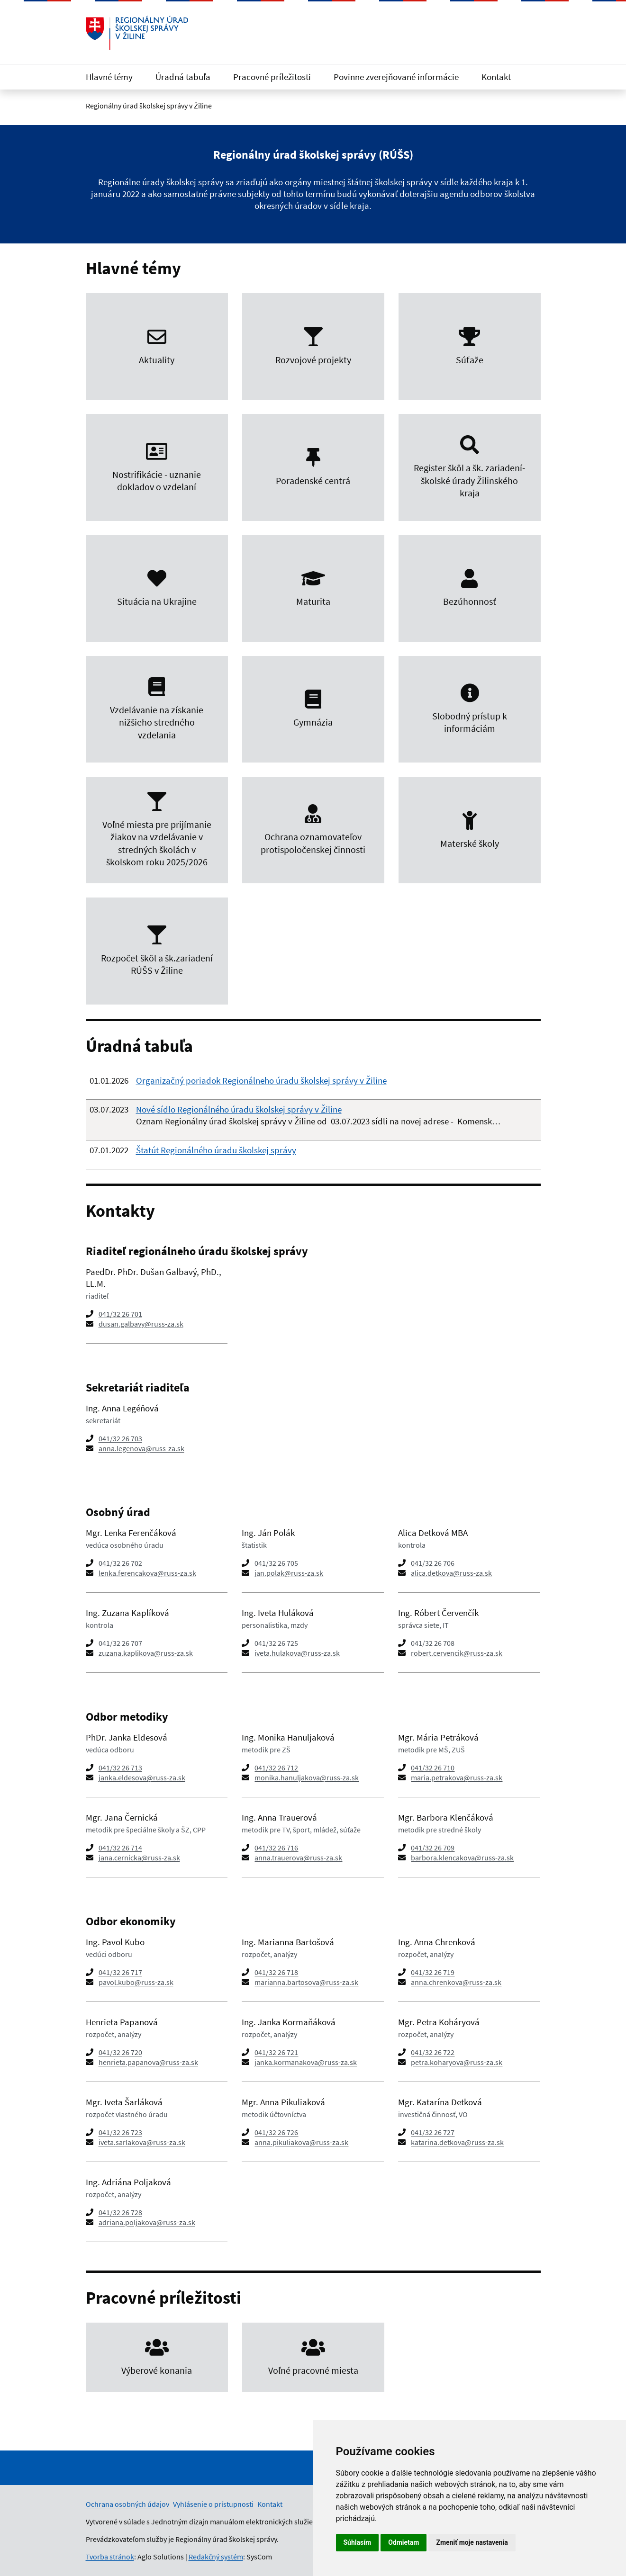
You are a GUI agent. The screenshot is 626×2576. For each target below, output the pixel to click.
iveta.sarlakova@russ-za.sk (142, 2142)
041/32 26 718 (276, 1972)
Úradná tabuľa (182, 76)
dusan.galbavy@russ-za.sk (141, 1323)
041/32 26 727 (432, 2132)
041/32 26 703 (120, 1438)
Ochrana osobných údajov (127, 2504)
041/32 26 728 (120, 2212)
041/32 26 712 (276, 1767)
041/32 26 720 (120, 2052)
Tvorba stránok (110, 2556)
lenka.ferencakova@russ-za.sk (147, 1573)
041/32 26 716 (276, 1847)
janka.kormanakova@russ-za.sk (305, 2062)
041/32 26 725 (276, 1643)
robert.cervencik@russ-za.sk (456, 1653)
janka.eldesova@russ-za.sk (142, 1777)
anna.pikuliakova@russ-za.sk (301, 2142)
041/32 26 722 (432, 2052)
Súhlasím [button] (358, 2542)
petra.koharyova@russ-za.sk (456, 2062)
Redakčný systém (216, 2556)
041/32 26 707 (120, 1643)
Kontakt (496, 76)
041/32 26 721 (276, 2052)
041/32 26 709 (432, 1847)
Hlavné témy (109, 76)
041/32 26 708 (432, 1643)
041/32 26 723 (120, 2132)
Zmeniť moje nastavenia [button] (472, 2542)
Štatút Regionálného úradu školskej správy (216, 1150)
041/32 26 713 (120, 1767)
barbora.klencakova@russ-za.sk (462, 1857)
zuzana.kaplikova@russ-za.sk (146, 1653)
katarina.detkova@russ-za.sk (457, 2142)
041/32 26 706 (432, 1563)
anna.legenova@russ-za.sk (141, 1448)
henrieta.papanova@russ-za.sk (148, 2062)
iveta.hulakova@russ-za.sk (297, 1653)
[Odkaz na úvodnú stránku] (137, 33)
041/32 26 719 (432, 1972)
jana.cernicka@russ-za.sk (139, 1857)
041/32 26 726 (276, 2132)
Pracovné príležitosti (272, 76)
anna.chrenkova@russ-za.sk (456, 1982)
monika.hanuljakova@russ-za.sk (306, 1777)
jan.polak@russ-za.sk (288, 1573)
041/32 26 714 (120, 1847)
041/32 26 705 (276, 1563)
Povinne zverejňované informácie (396, 76)
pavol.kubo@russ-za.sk (136, 1982)
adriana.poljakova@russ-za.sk (147, 2222)
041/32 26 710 (432, 1767)
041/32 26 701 (120, 1314)
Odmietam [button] (403, 2542)
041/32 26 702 (120, 1563)
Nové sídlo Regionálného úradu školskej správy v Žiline (239, 1109)
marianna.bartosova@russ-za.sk (306, 1982)
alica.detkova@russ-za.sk (451, 1573)
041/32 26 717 (120, 1972)
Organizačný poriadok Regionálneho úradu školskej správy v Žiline (261, 1080)
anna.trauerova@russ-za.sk (298, 1857)
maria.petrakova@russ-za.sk (456, 1777)
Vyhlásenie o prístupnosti (213, 2504)
